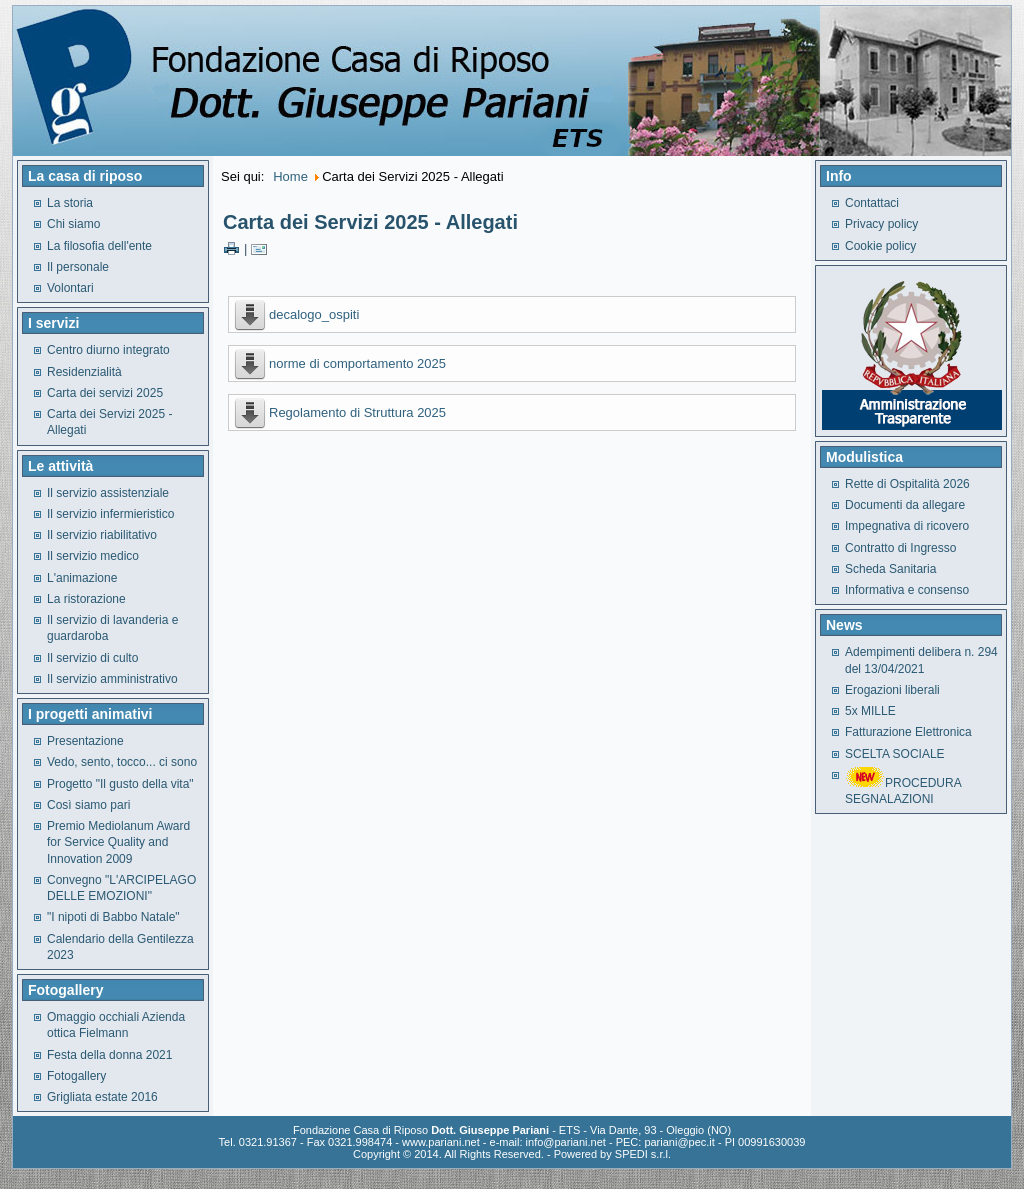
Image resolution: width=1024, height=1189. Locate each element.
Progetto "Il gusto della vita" (120, 784)
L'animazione (82, 578)
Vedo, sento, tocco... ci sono (122, 762)
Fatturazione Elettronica (908, 732)
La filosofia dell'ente (99, 246)
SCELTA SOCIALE (895, 754)
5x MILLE (870, 711)
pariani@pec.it (679, 1142)
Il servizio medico (93, 556)
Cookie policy (880, 246)
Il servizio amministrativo (112, 679)
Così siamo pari (88, 805)
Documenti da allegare (905, 505)
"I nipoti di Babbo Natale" (113, 917)
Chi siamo (73, 224)
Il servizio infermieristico (110, 514)
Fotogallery (76, 1076)
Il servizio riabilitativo (102, 535)
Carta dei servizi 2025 (105, 393)
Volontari (70, 288)
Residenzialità (84, 372)
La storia (70, 203)
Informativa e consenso (907, 590)
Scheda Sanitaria (890, 569)
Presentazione (85, 741)
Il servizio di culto (92, 658)
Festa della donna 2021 (109, 1055)
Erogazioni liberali (892, 690)
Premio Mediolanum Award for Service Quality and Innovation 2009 (118, 842)
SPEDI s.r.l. (643, 1154)
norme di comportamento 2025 (357, 363)
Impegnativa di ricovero (907, 526)
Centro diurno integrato (108, 350)
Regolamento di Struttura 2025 (357, 412)
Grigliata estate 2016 (102, 1097)
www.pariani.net (441, 1142)
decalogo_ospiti (314, 314)
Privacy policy (881, 224)
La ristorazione (86, 599)
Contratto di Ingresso (900, 548)
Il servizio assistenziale (108, 493)
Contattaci (872, 203)
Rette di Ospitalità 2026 (907, 484)
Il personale (78, 267)
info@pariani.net (566, 1142)
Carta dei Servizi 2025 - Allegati (370, 222)
